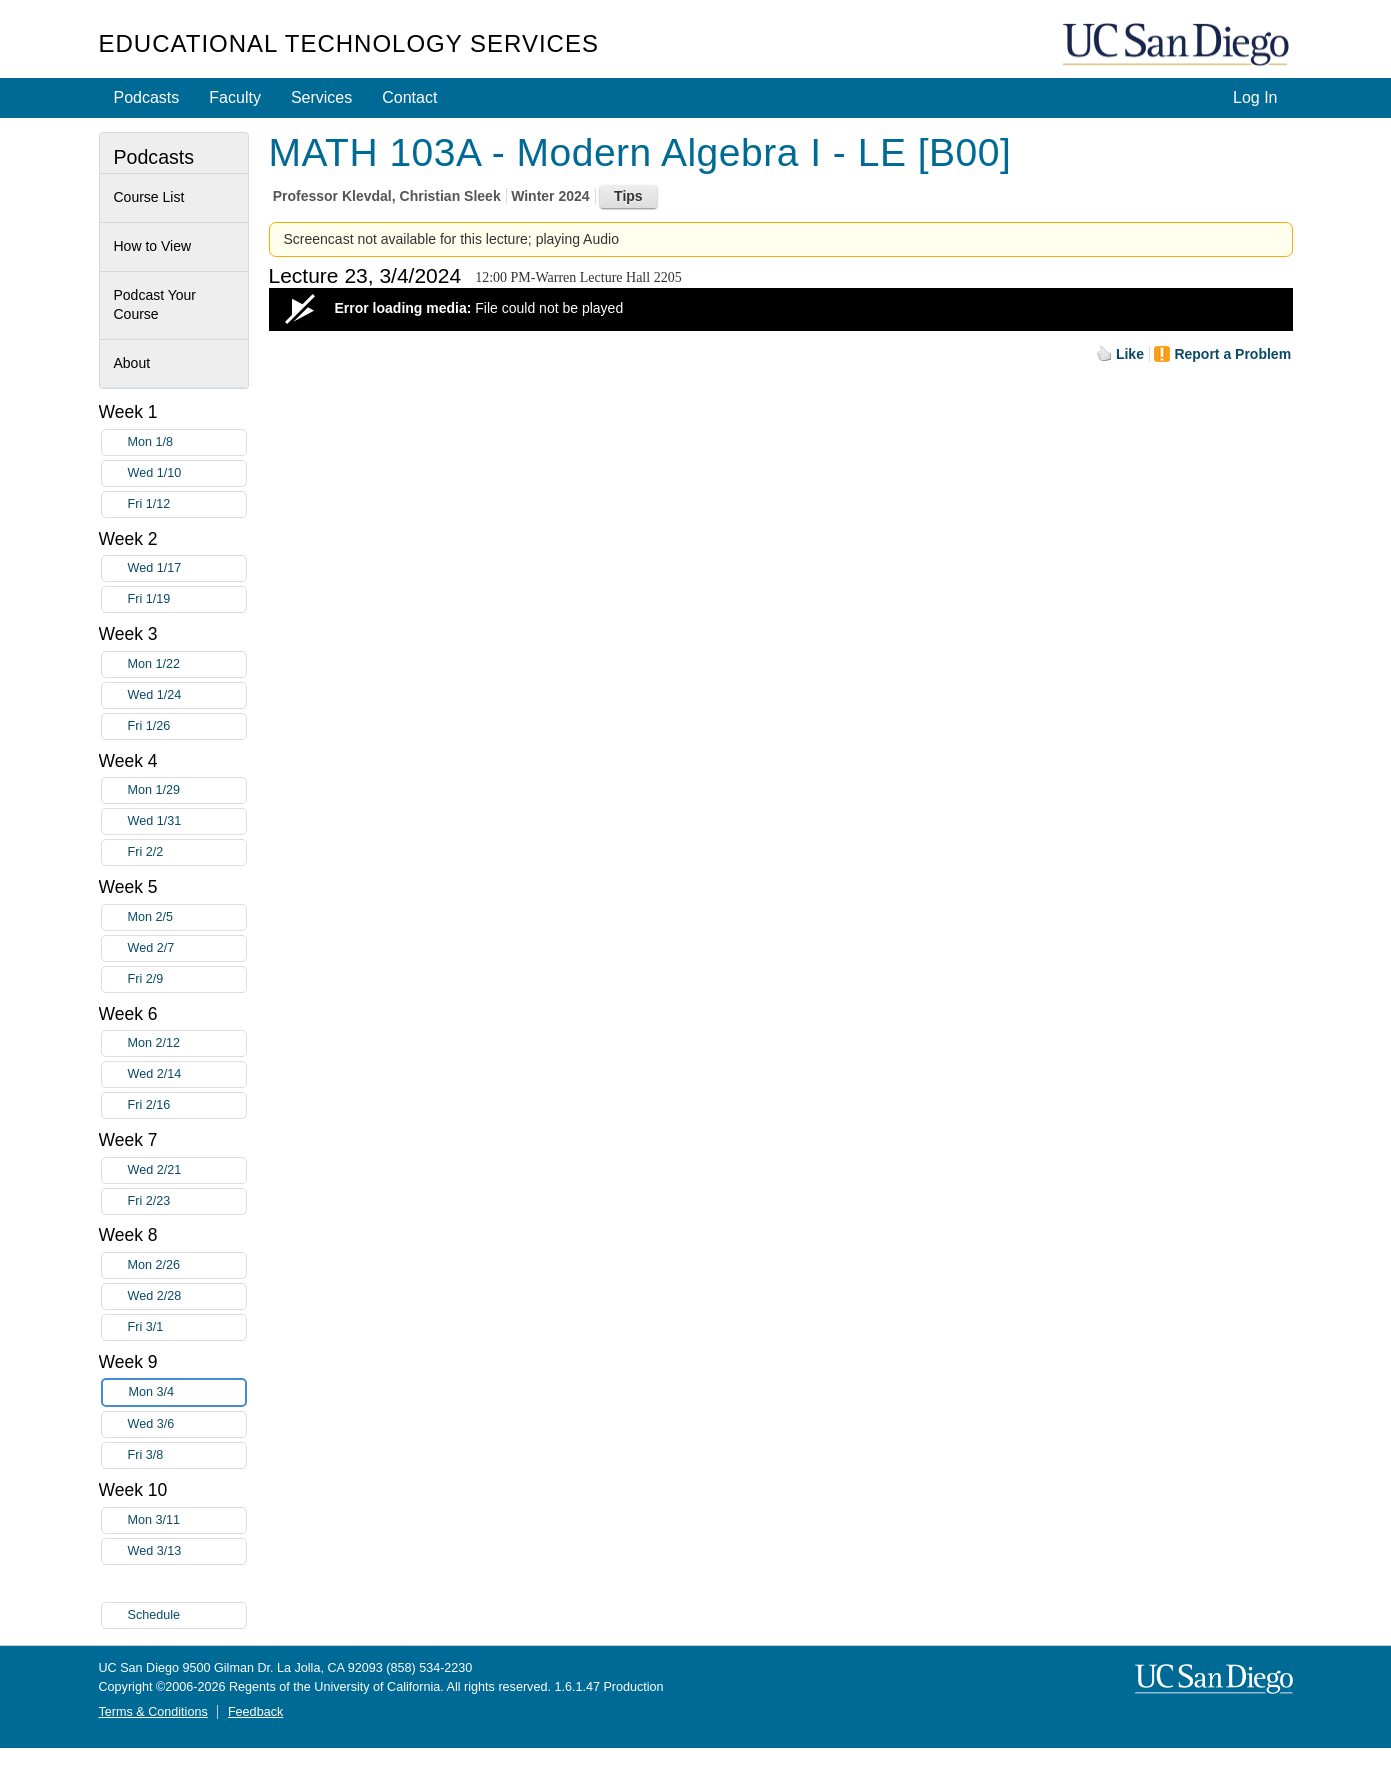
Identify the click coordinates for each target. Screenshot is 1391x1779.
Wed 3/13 (187, 1551)
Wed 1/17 (187, 568)
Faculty (235, 97)
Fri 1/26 (187, 726)
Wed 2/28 (187, 1296)
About (132, 363)
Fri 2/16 (187, 1105)
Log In (1255, 97)
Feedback (255, 1712)
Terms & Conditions (153, 1712)
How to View (153, 246)
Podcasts (147, 97)
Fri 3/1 (187, 1327)
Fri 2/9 (187, 979)
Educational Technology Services (349, 43)
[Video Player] (781, 309)
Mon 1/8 (187, 442)
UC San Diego (1178, 45)
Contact (409, 97)
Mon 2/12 (187, 1043)
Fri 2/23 (187, 1201)
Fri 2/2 (187, 852)
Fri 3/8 (187, 1455)
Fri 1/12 (187, 504)
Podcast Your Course (155, 305)
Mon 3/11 (187, 1520)
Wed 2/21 (187, 1170)
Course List (149, 197)
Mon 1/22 (187, 664)
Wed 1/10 (187, 473)
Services (321, 97)
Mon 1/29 (187, 790)
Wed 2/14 (187, 1074)
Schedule (154, 1615)
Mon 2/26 (187, 1265)
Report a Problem (1232, 354)
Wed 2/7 (187, 948)
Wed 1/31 (187, 821)
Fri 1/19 (187, 599)
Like (1130, 354)
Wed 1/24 (187, 695)
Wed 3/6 (187, 1424)
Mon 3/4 (187, 1392)
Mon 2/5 (187, 917)
